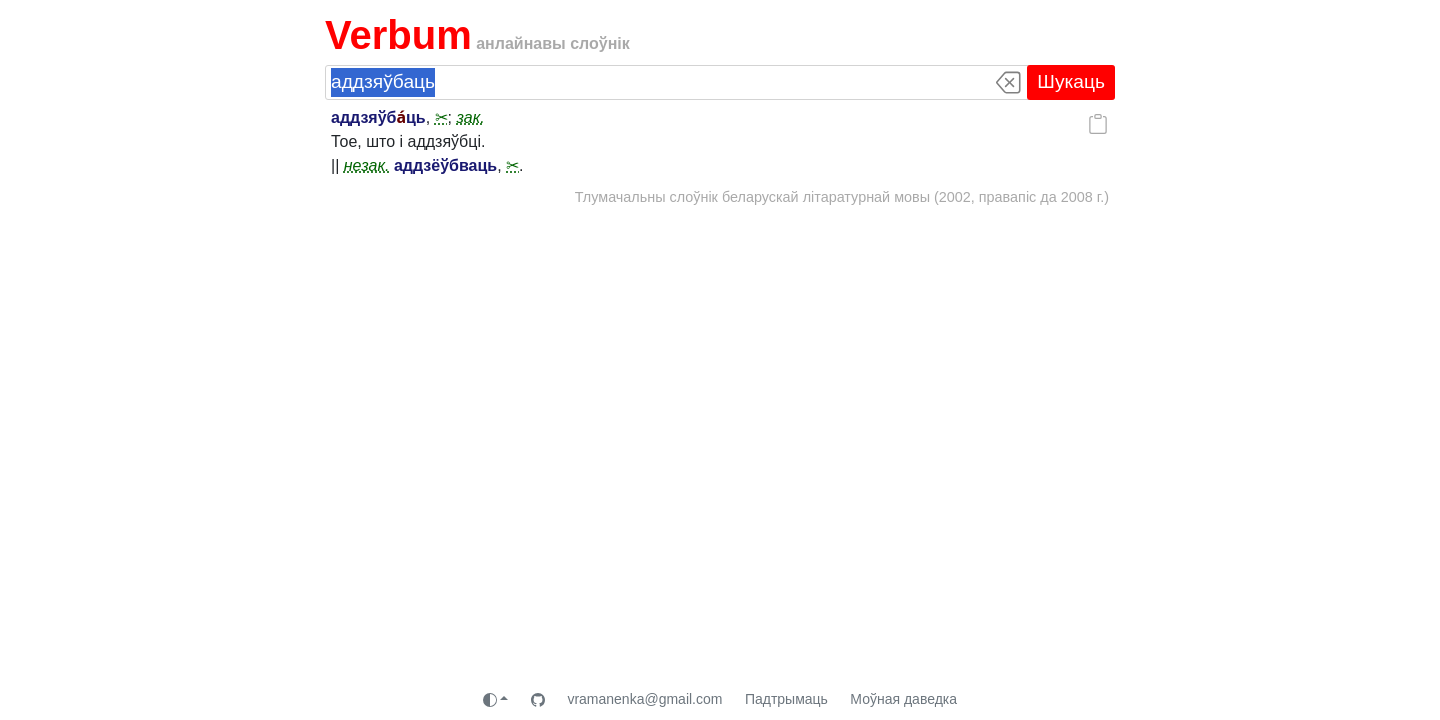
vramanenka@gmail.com (644, 699)
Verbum (398, 35)
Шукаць (1071, 81)
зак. (470, 117)
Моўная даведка (903, 699)
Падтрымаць (786, 699)
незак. (367, 165)
